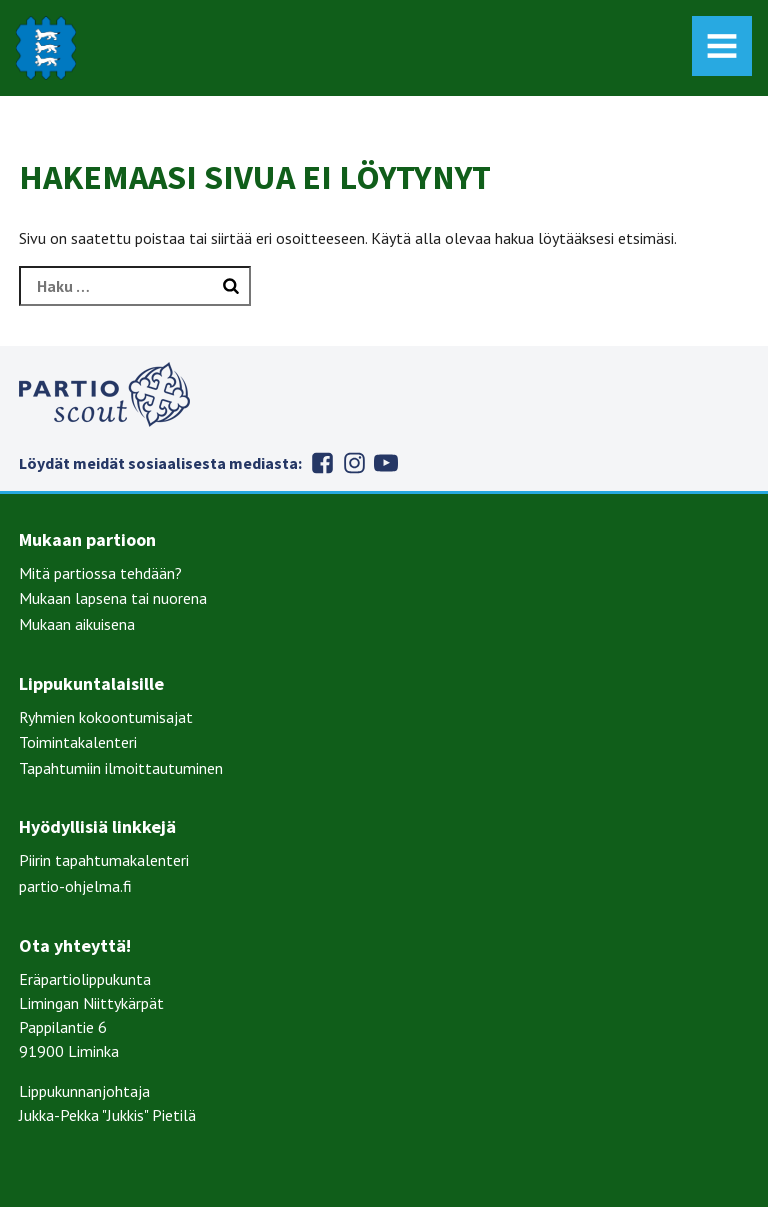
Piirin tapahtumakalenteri (104, 860)
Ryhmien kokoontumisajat (106, 717)
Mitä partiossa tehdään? (100, 573)
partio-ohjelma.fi (75, 886)
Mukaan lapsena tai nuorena (113, 598)
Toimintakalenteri (78, 742)
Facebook (322, 463)
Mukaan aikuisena (77, 624)
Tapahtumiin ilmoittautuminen (121, 768)
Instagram (354, 463)
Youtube (386, 463)
